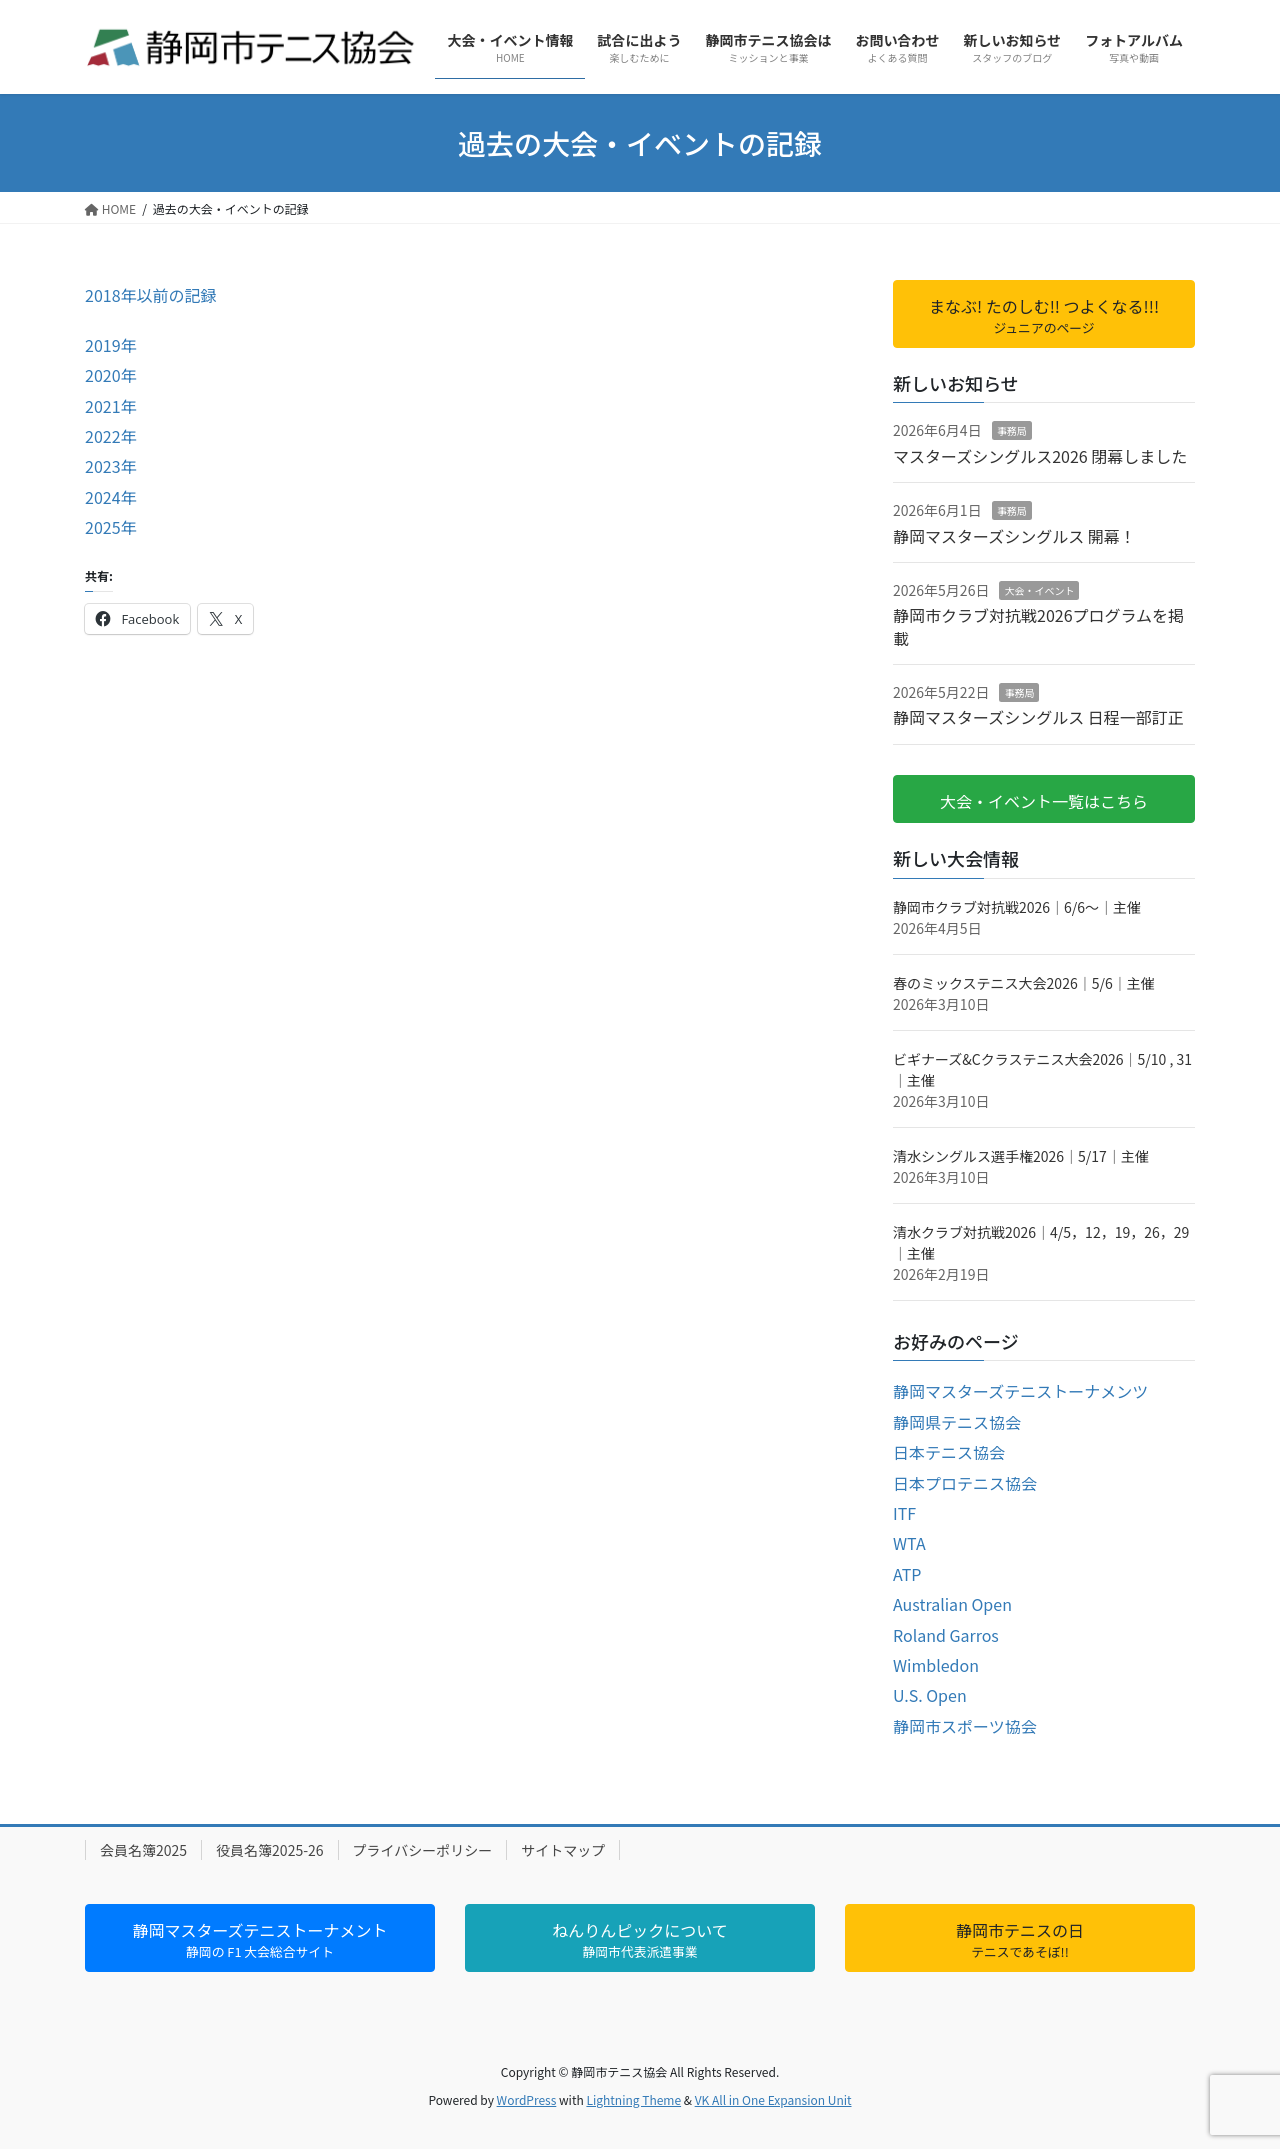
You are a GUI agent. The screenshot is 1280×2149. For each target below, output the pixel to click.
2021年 (111, 406)
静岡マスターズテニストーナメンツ (1020, 1391)
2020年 (111, 375)
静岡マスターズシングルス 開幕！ (1014, 536)
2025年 (111, 527)
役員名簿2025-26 (269, 1850)
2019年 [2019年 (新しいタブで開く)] (111, 345)
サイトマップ (563, 1850)
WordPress (527, 2099)
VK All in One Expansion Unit (773, 2099)
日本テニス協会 (949, 1452)
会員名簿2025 (143, 1850)
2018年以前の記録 (151, 295)
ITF (904, 1513)
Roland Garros (946, 1635)
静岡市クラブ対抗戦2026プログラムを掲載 (1038, 626)
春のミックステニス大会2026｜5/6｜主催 (1024, 983)
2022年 (111, 436)
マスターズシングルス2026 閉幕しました (1040, 456)
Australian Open (952, 1604)
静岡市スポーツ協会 (965, 1726)
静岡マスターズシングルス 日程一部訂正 (1038, 717)
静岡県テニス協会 (957, 1422)
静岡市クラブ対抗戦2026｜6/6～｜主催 (1017, 907)
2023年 (111, 466)
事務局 (1012, 430)
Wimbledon (936, 1665)
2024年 (111, 497)
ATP (907, 1574)
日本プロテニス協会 (965, 1483)
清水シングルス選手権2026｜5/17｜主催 (1021, 1156)
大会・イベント (1039, 590)
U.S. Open (930, 1695)
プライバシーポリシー (423, 1850)
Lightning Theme (633, 2099)
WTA (909, 1543)
